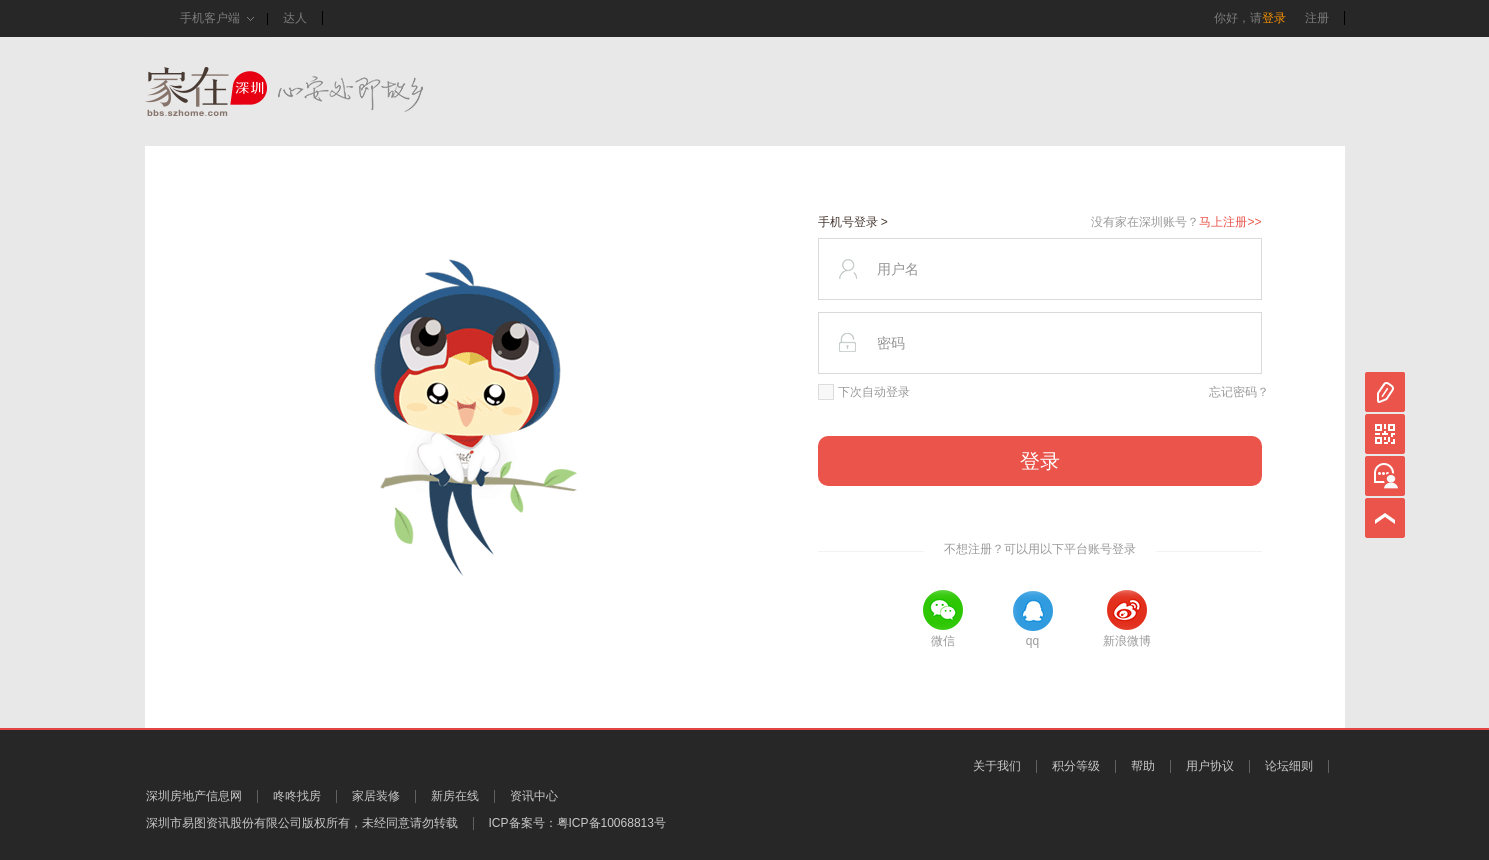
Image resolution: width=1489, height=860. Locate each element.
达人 (295, 18)
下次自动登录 (864, 392)
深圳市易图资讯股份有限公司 (224, 823)
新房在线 (455, 796)
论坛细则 (1289, 766)
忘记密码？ (1239, 392)
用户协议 (1210, 766)
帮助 (1143, 766)
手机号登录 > (853, 222)
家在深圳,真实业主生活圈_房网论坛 (320, 91)
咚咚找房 (297, 796)
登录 (1274, 18)
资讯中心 (534, 796)
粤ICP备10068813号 (611, 823)
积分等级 (1076, 766)
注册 (1317, 18)
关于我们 (997, 766)
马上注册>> (1230, 222)
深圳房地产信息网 (194, 796)
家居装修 (376, 796)
